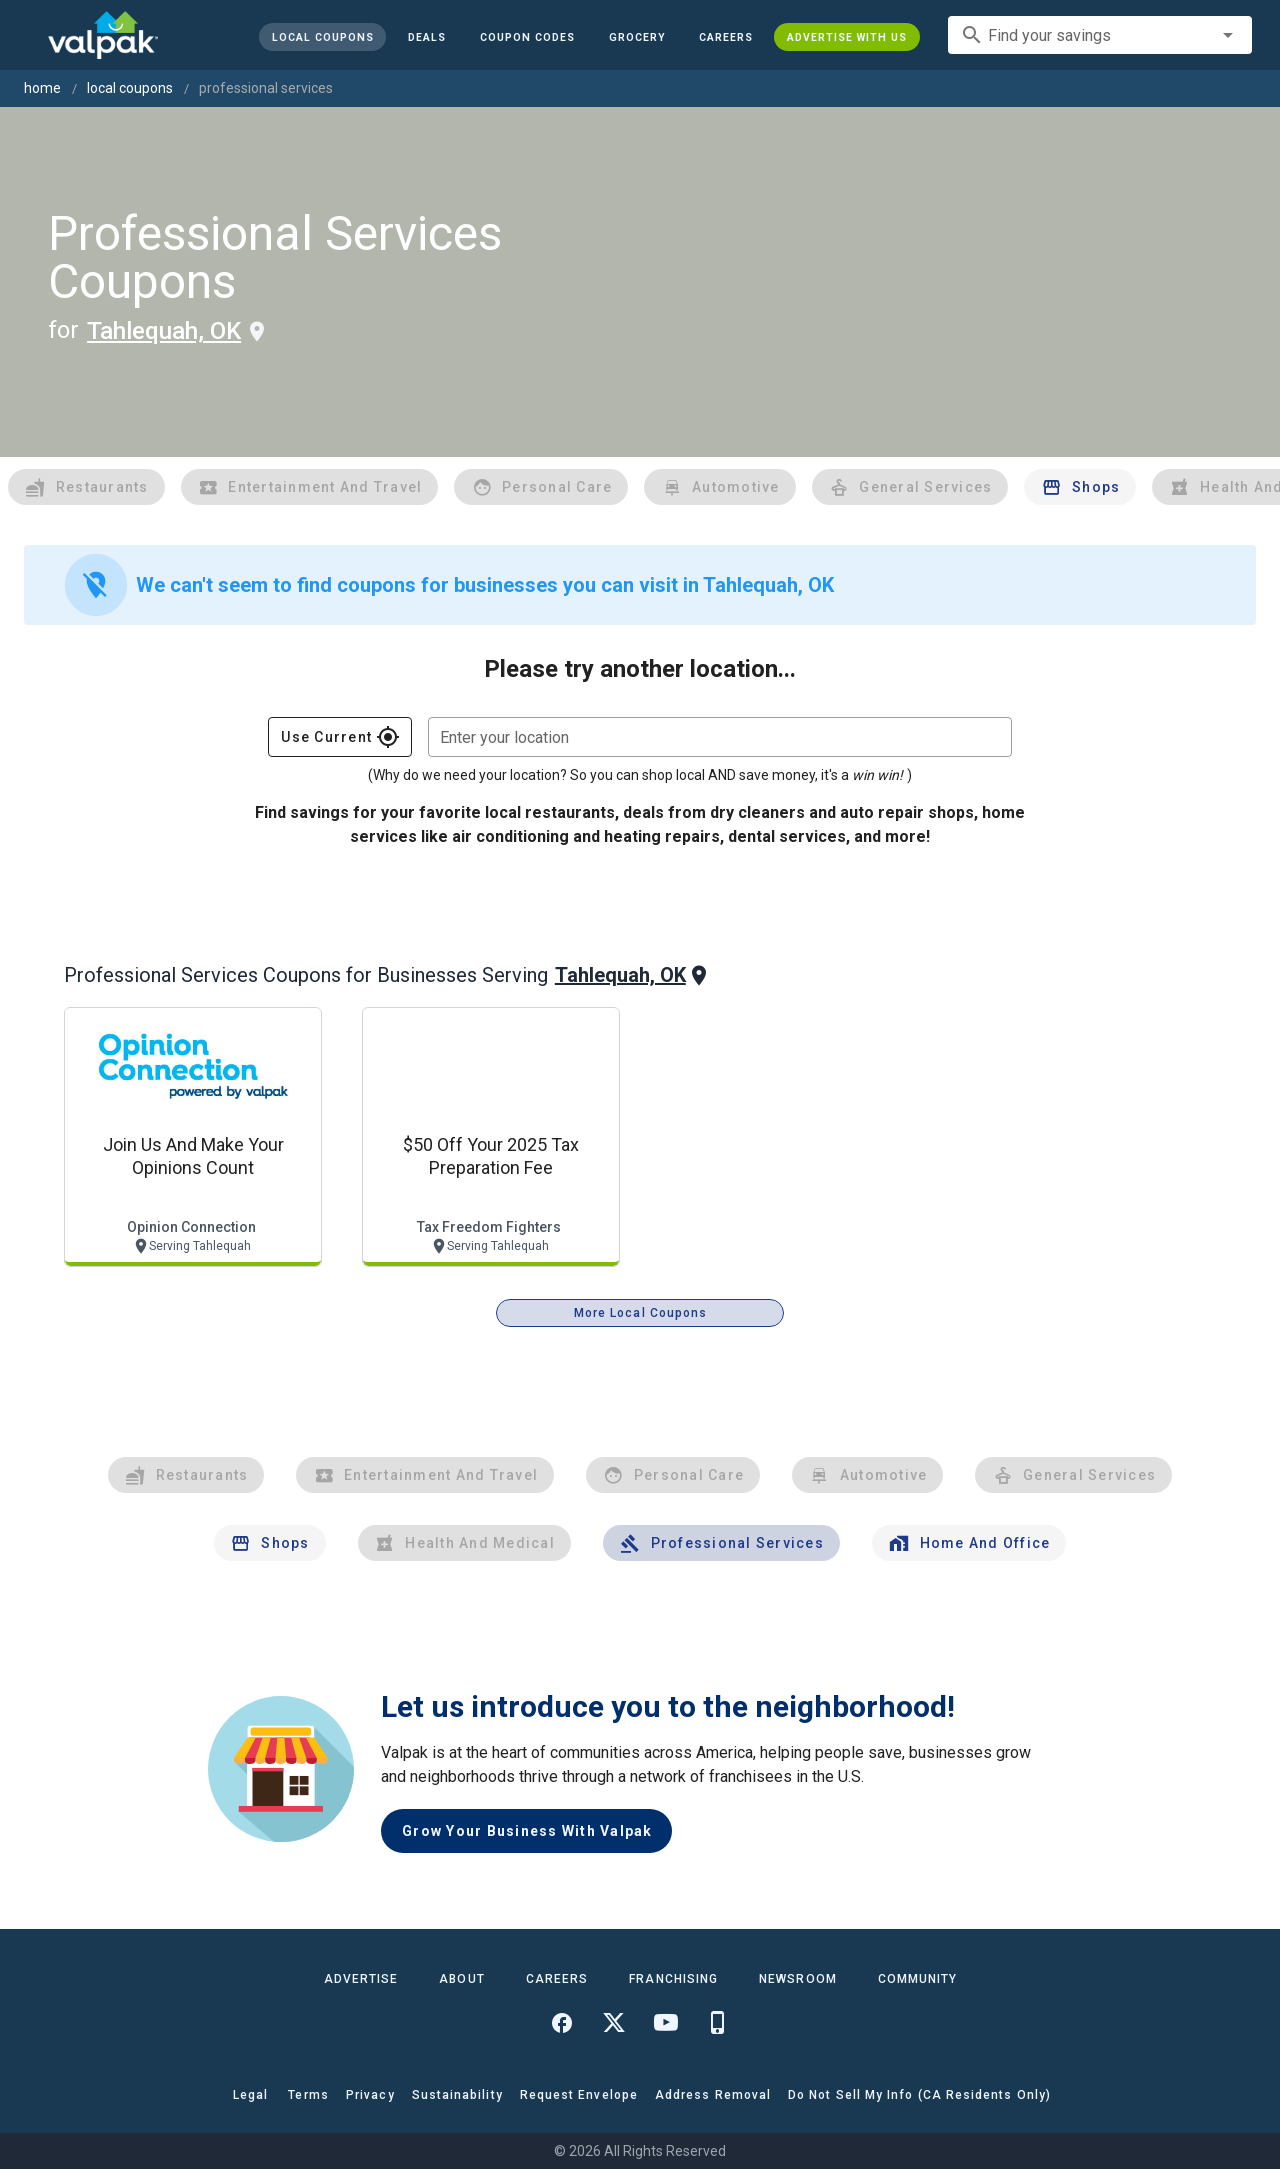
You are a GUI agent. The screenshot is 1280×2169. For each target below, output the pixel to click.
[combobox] (1100, 35)
